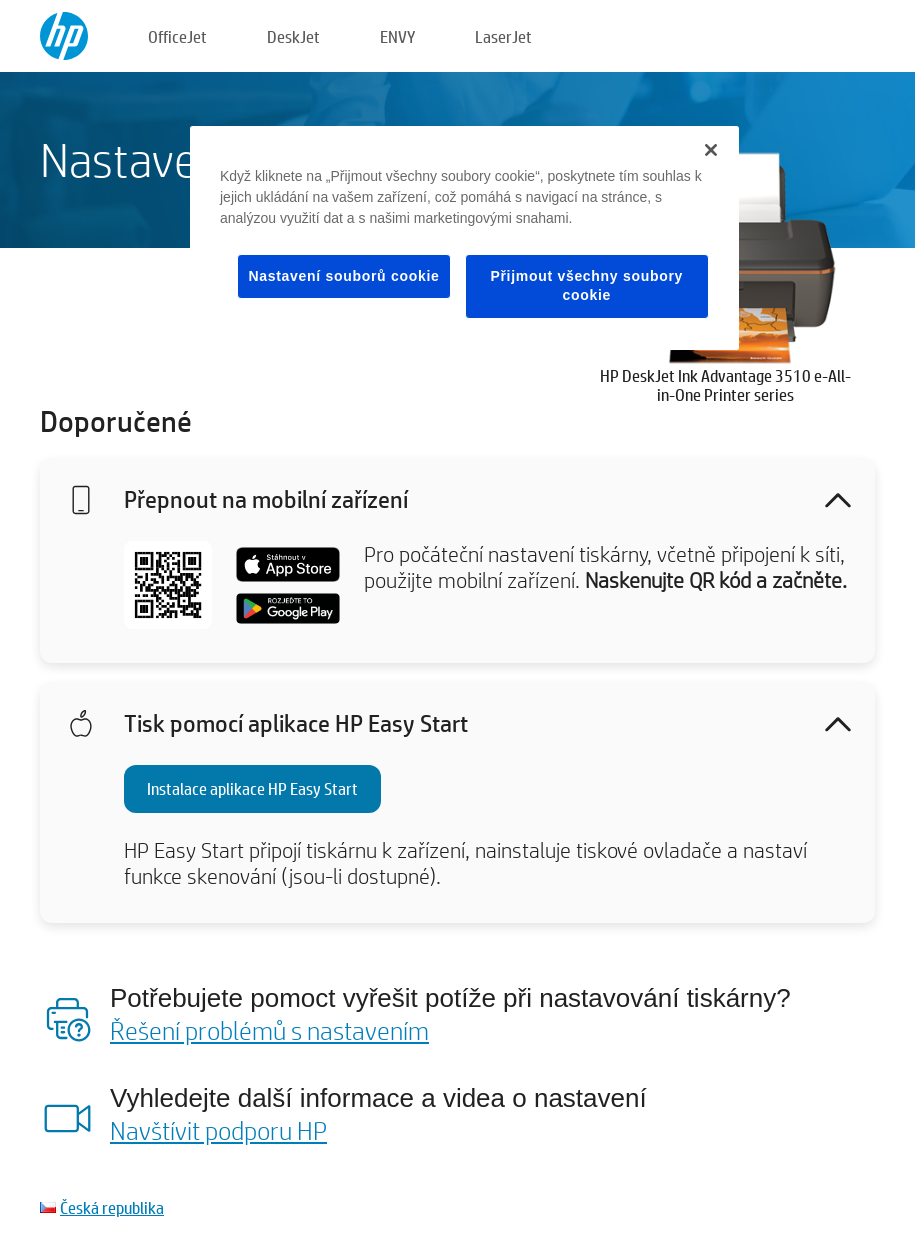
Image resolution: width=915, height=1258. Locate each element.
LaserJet (503, 36)
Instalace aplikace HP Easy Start (252, 788)
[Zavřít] (711, 150)
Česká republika (112, 1207)
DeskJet (293, 36)
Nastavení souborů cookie (343, 276)
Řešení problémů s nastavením (269, 1030)
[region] (464, 238)
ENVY (397, 36)
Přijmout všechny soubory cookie (586, 286)
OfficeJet (177, 36)
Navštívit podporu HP (218, 1130)
